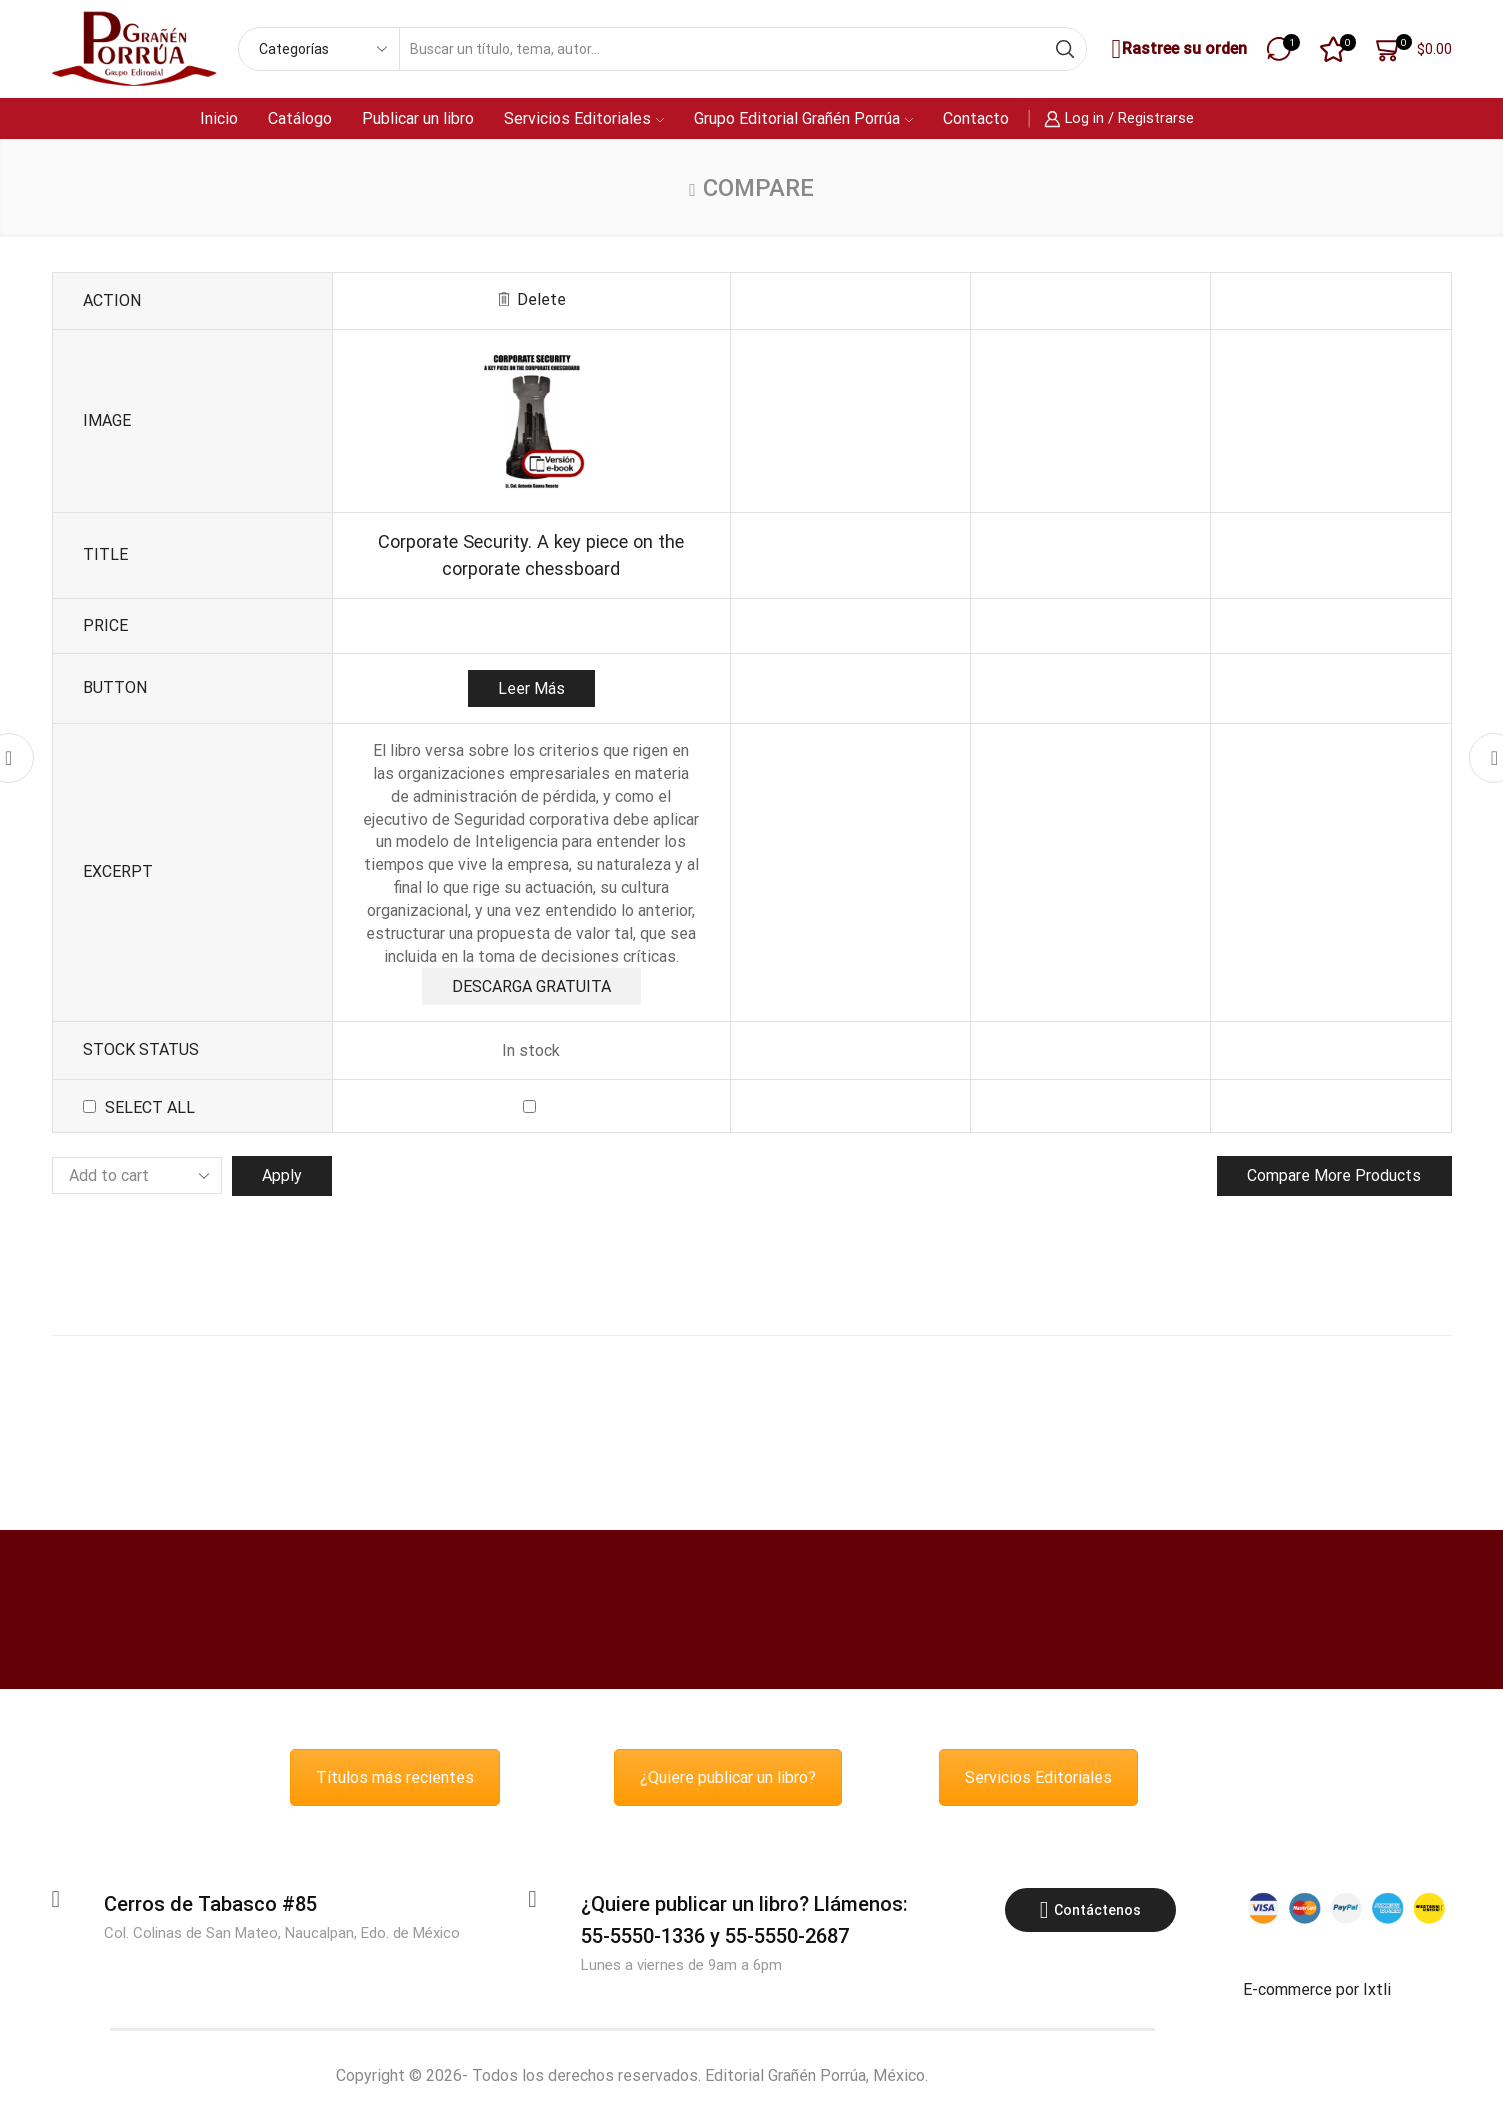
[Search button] (1065, 49)
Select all (150, 1108)
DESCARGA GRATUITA (531, 986)
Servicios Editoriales (584, 118)
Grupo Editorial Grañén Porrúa (803, 118)
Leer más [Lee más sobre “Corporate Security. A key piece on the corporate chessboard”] (531, 688)
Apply (282, 1176)
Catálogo (300, 118)
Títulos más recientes (395, 1779)
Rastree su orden (1177, 49)
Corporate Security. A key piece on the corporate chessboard (531, 554)
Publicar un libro (418, 118)
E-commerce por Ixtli (1317, 1991)
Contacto (976, 118)
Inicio (219, 118)
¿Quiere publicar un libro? (728, 1779)
